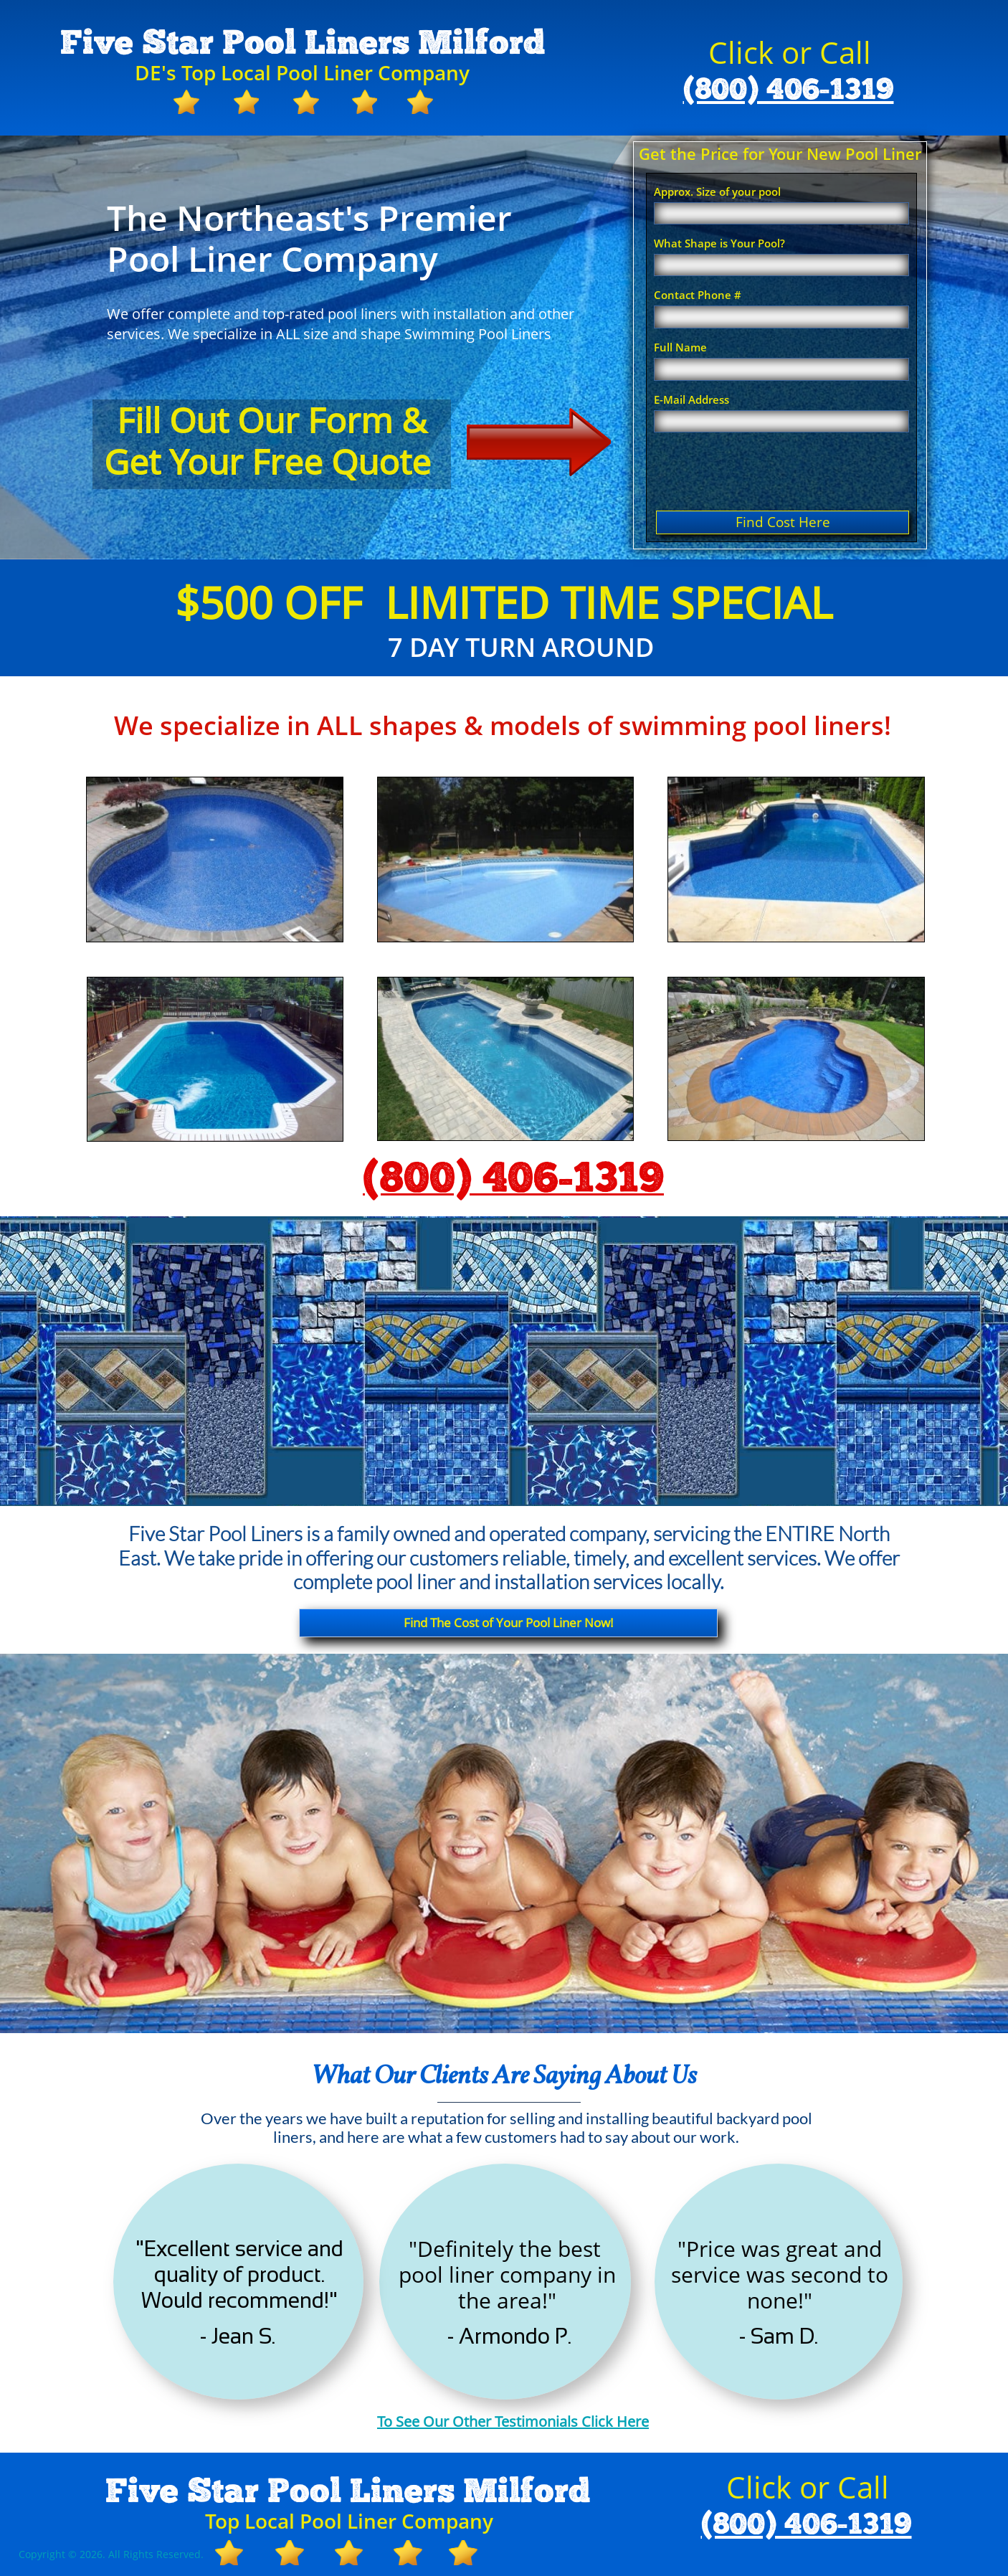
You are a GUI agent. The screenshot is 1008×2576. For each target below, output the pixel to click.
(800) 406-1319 (788, 90)
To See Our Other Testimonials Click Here (513, 2421)
